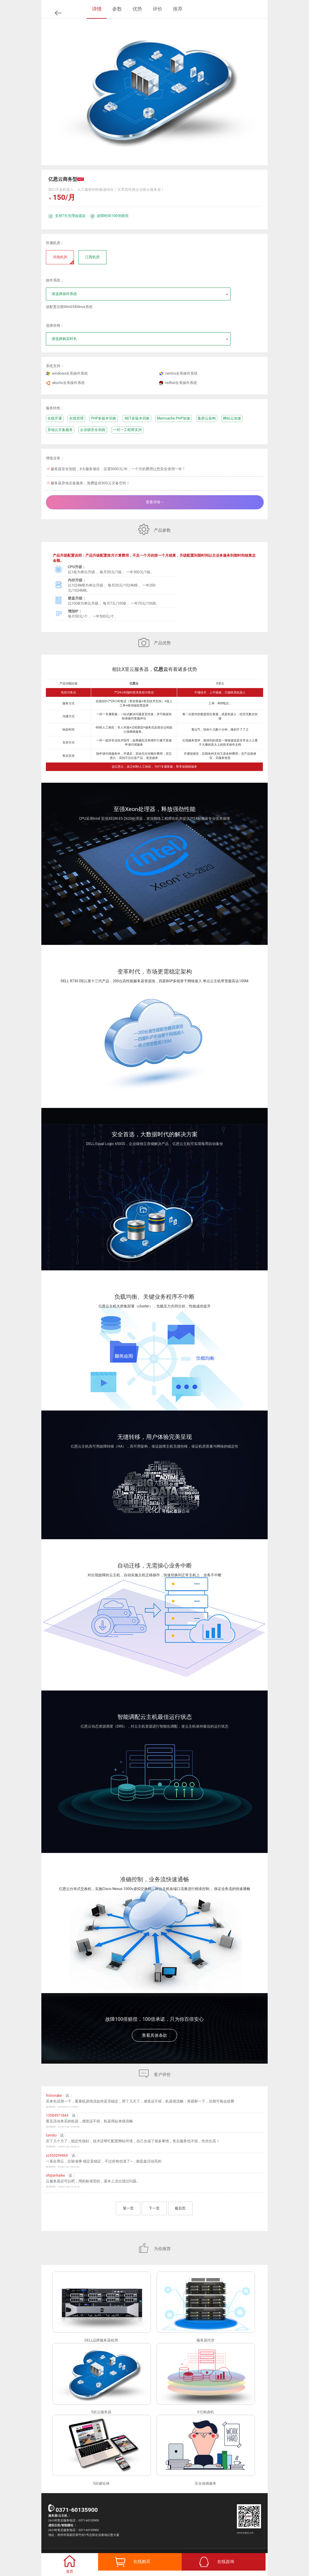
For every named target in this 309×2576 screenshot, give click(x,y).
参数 (117, 9)
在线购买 (141, 2561)
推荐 (178, 9)
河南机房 (63, 259)
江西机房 (92, 257)
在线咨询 (225, 2561)
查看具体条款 (154, 2035)
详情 (97, 9)
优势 (137, 9)
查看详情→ (155, 502)
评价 (157, 9)
